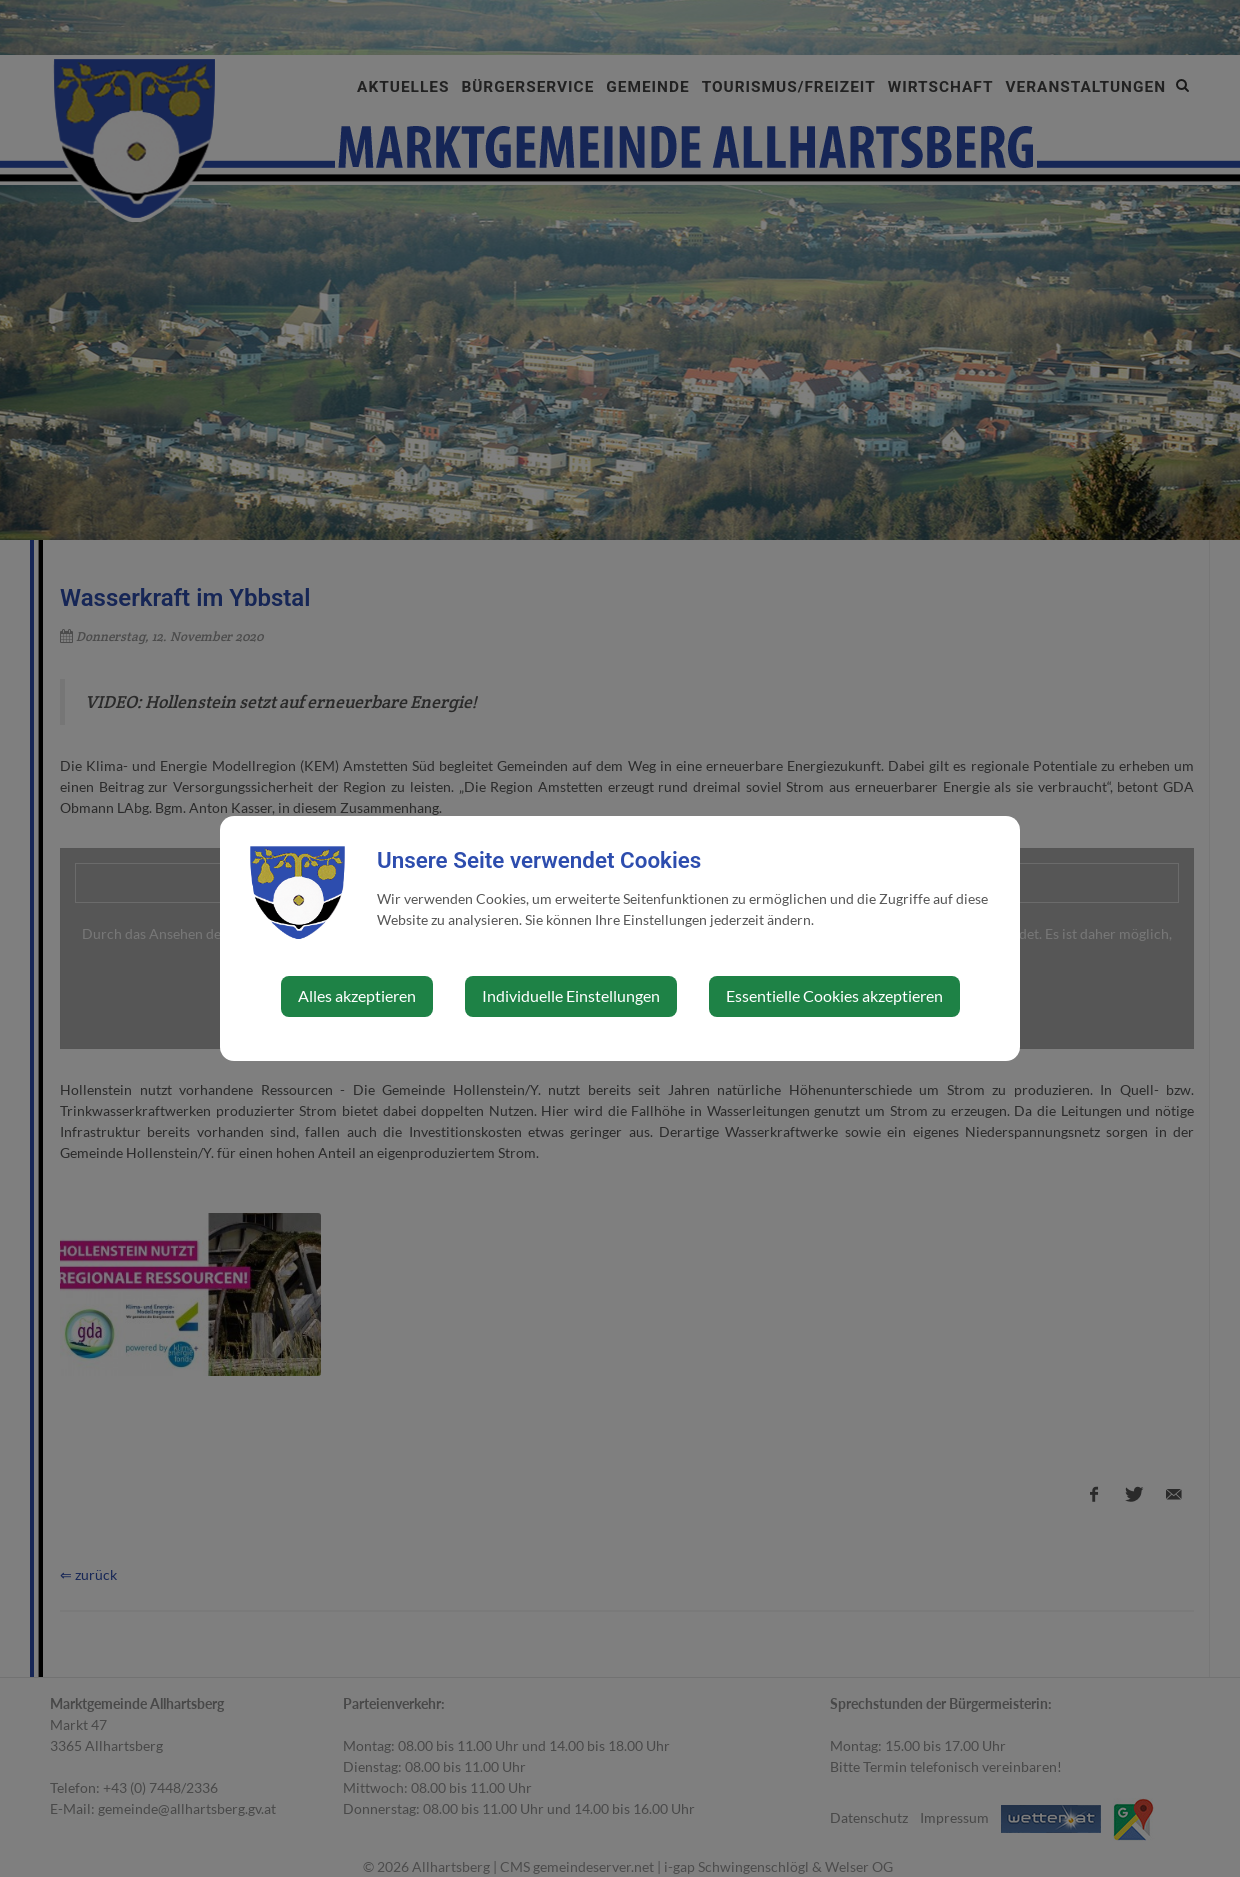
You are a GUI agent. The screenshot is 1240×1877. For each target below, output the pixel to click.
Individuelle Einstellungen (571, 995)
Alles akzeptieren (357, 995)
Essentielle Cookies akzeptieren (834, 995)
